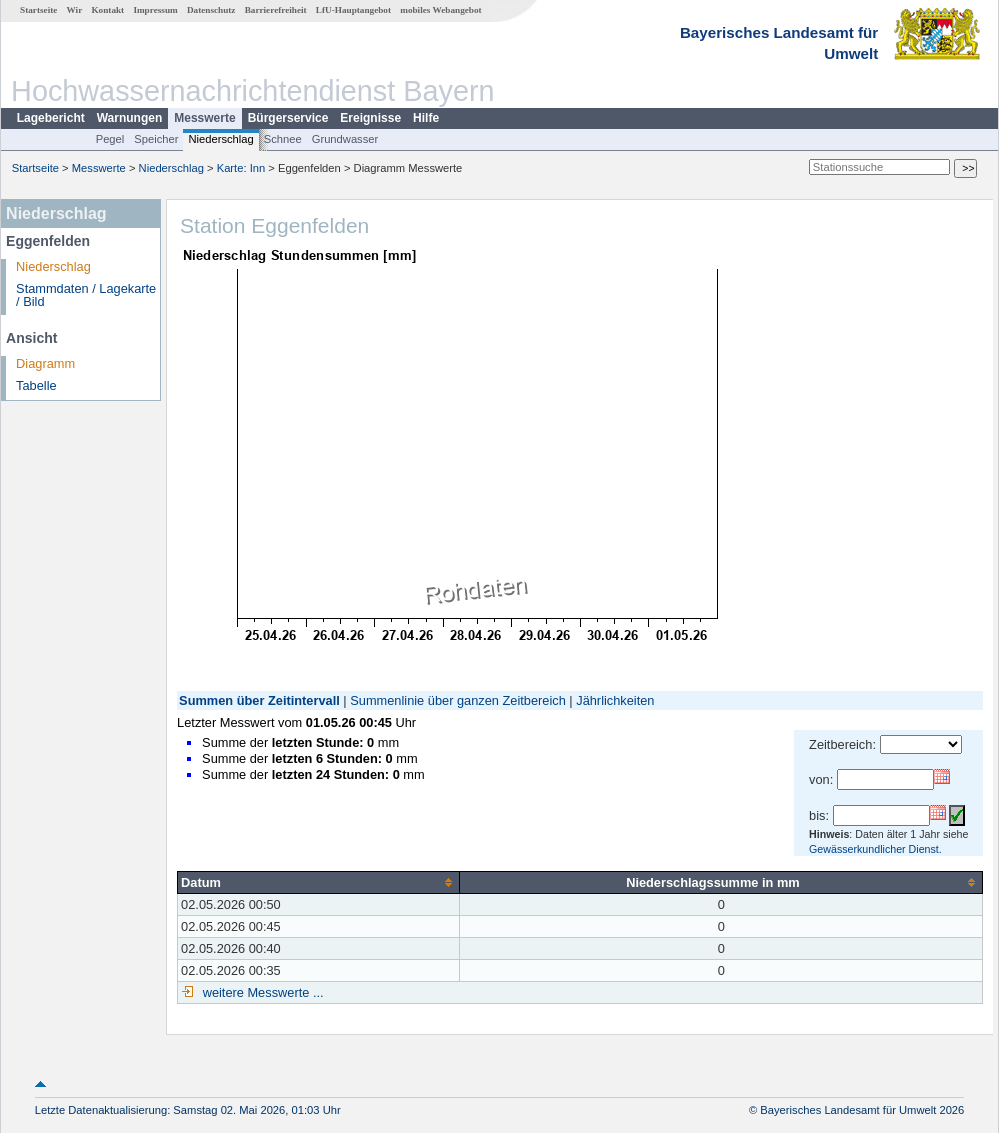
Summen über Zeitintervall (259, 700)
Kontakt (107, 10)
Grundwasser (345, 139)
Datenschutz (211, 10)
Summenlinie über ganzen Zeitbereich (458, 700)
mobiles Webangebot (440, 10)
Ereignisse (370, 118)
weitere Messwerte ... (261, 992)
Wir (75, 10)
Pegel (110, 139)
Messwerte (204, 118)
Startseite (38, 10)
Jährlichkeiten (615, 700)
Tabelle (36, 385)
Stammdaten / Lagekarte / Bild (86, 295)
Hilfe (426, 118)
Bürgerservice (288, 118)
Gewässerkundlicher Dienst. (875, 849)
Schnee (283, 139)
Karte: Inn (241, 168)
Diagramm (45, 363)
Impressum (155, 10)
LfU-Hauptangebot (353, 10)
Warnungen (130, 118)
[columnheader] (319, 882)
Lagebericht (51, 118)
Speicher (156, 139)
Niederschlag (220, 139)
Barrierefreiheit (276, 10)
